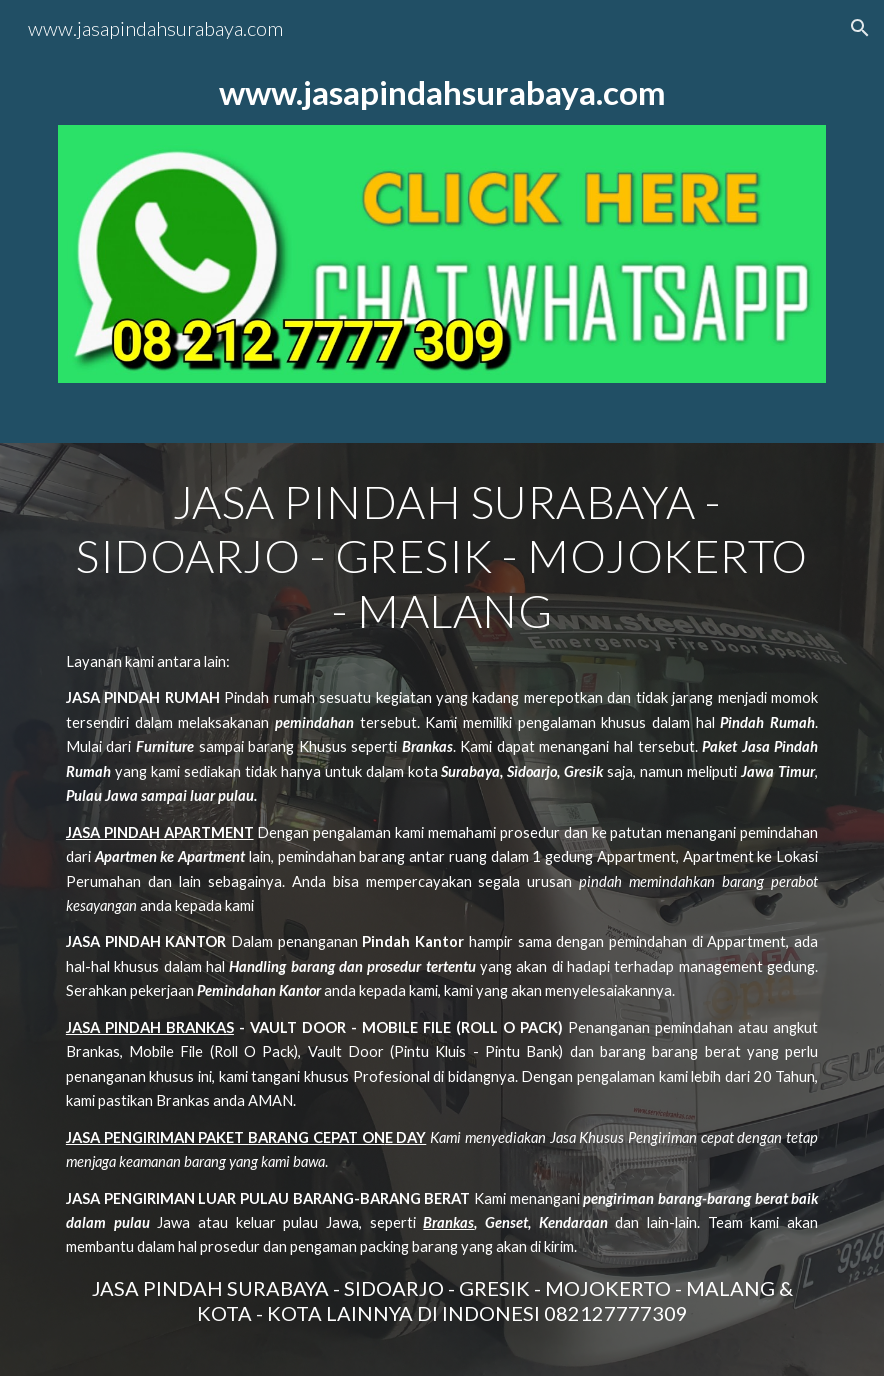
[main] (442, 92)
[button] (860, 28)
